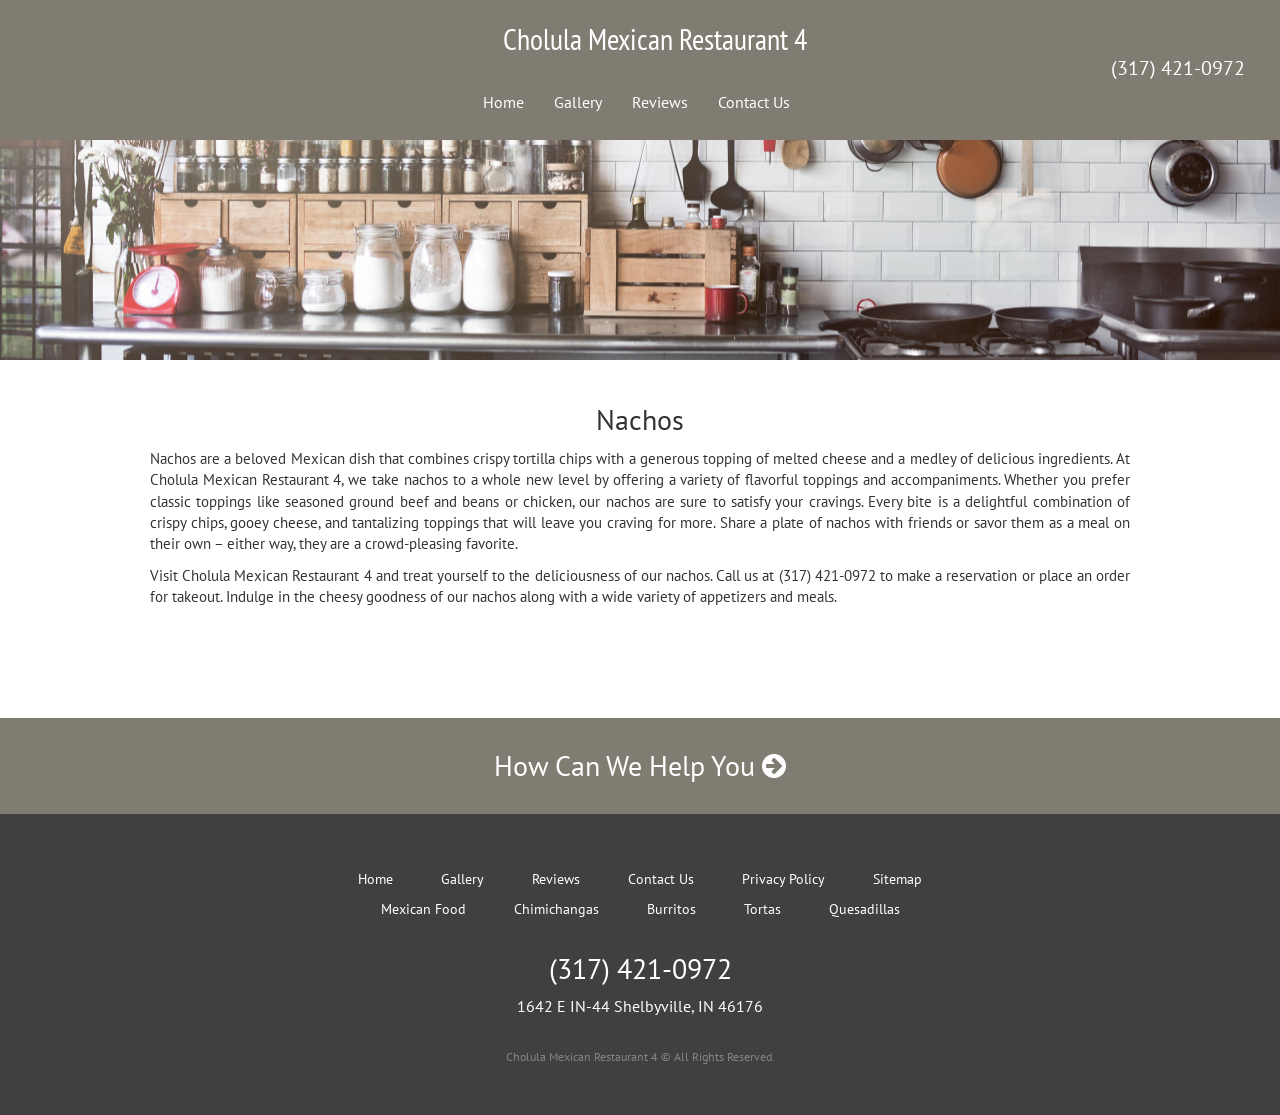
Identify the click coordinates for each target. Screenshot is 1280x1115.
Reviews (660, 102)
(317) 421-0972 (1178, 68)
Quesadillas (864, 909)
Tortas (762, 909)
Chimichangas (556, 909)
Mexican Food (423, 909)
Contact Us (754, 102)
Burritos (671, 909)
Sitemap (897, 879)
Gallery (578, 102)
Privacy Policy (783, 879)
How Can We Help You (640, 765)
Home (503, 102)
